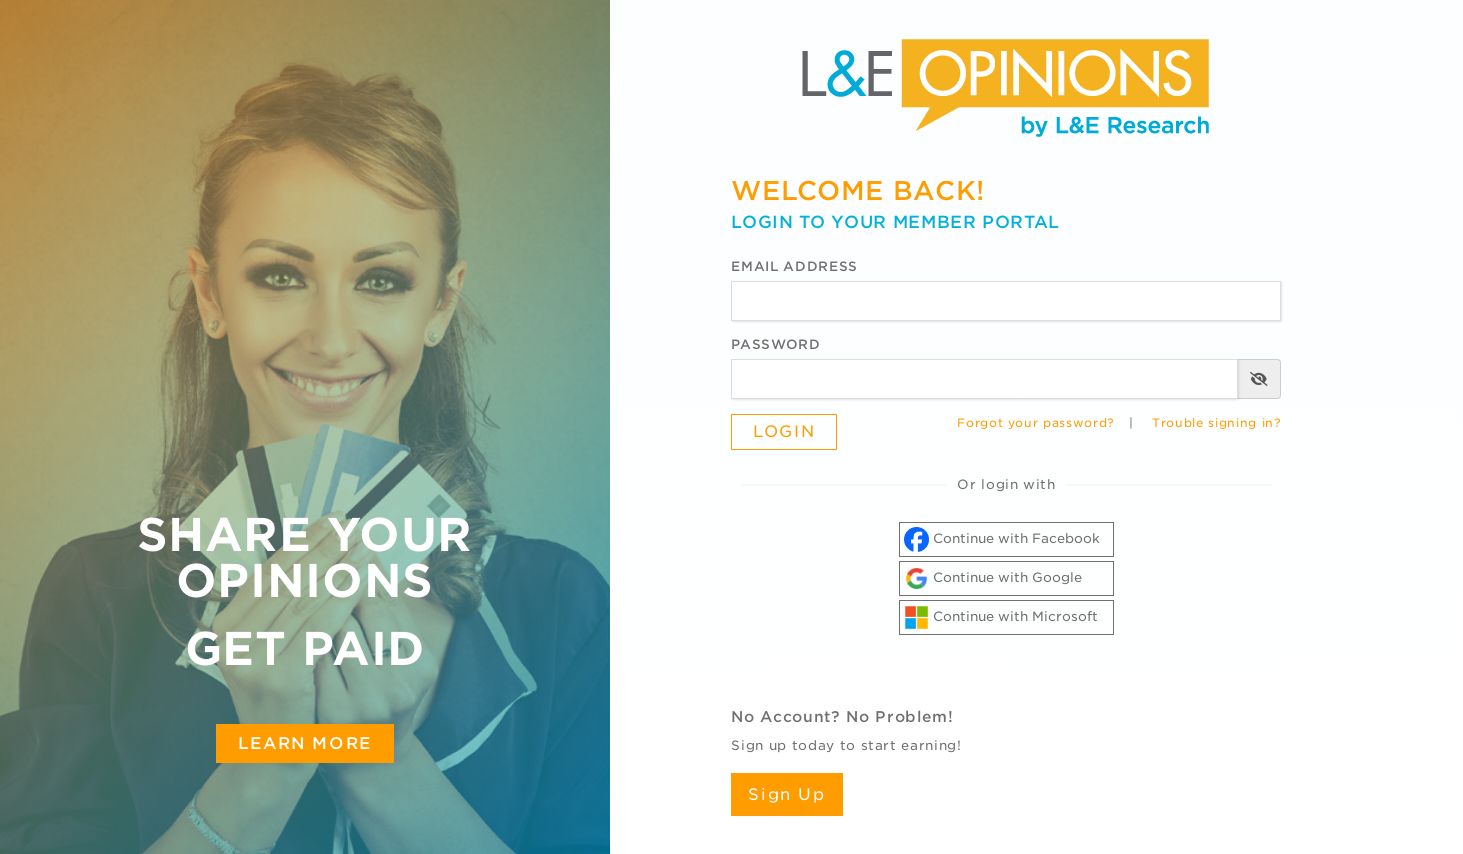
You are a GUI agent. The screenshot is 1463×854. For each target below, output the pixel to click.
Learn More (305, 743)
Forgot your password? (1036, 423)
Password (775, 344)
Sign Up (786, 794)
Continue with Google (993, 578)
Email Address (794, 266)
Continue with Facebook (1002, 539)
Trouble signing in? (1216, 423)
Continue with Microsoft (1001, 617)
